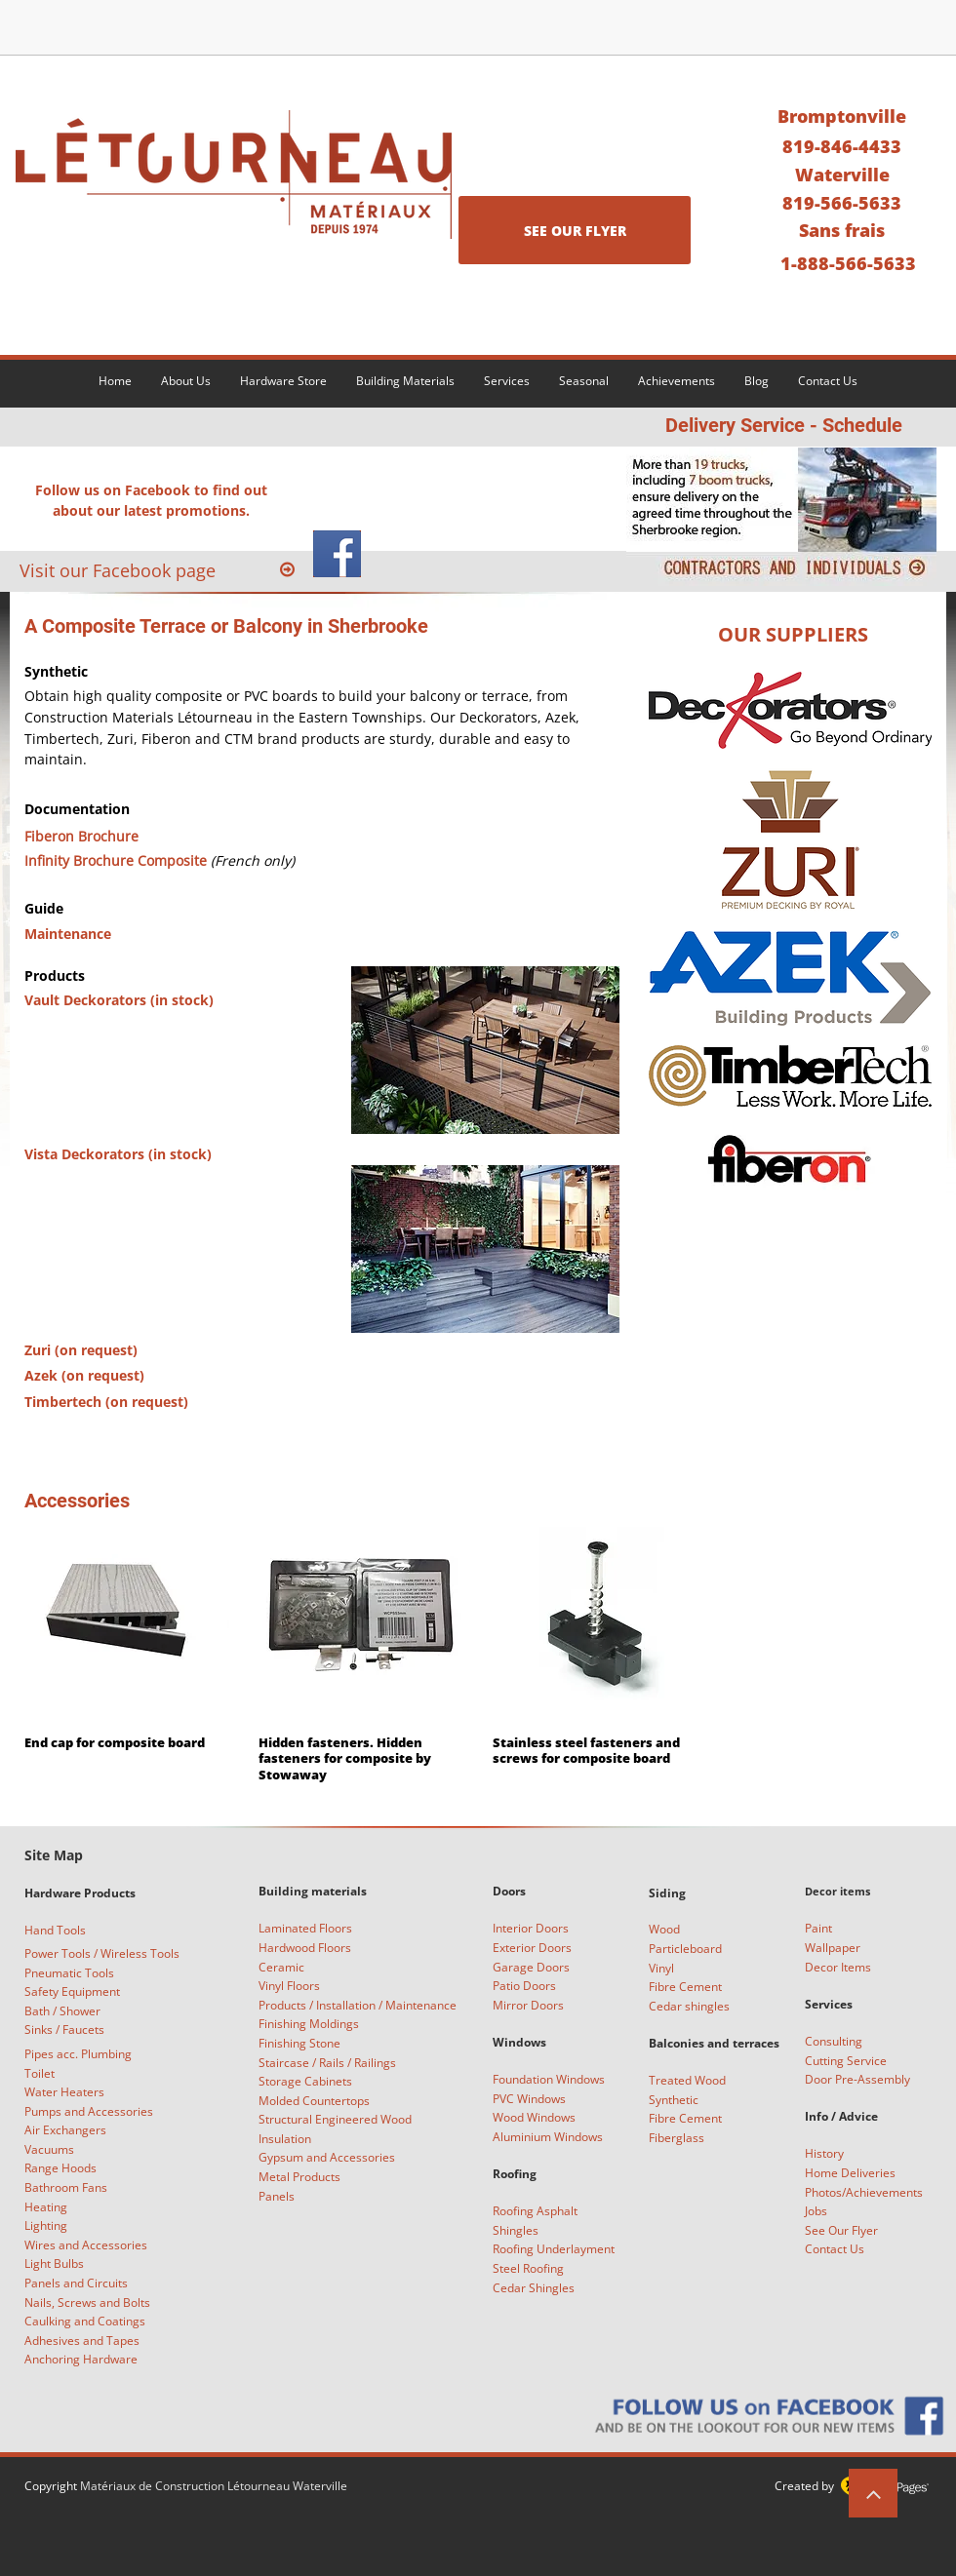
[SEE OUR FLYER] (574, 230)
